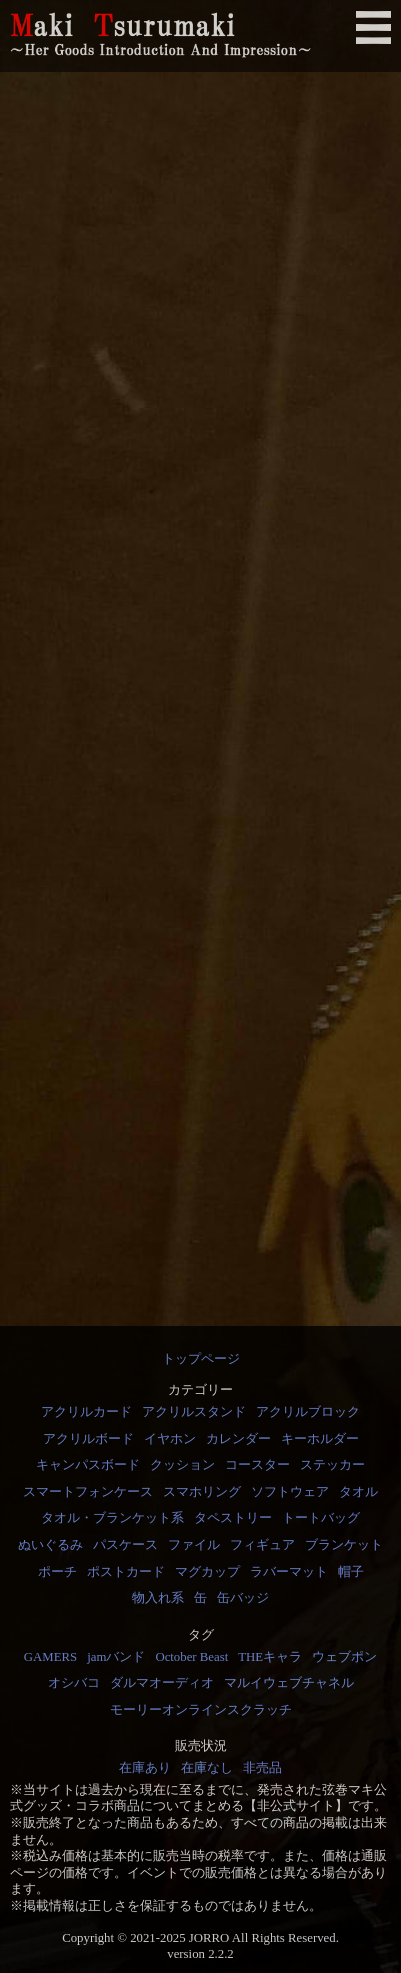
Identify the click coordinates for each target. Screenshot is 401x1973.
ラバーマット (289, 1572)
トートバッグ (321, 1518)
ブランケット (344, 1545)
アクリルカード (86, 1412)
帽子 (351, 1572)
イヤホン (170, 1439)
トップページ (201, 1359)
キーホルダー (320, 1439)
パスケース (125, 1545)
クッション (182, 1465)
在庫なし (207, 1768)
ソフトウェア (290, 1492)
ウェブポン (344, 1657)
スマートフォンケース (88, 1492)
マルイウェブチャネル (289, 1683)
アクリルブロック (308, 1412)
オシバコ (74, 1683)
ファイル (194, 1545)
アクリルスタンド (194, 1412)
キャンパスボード (88, 1465)
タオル (358, 1492)
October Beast (191, 1657)
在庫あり (145, 1768)
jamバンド (116, 1657)
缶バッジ (243, 1598)
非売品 (262, 1768)
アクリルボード (88, 1439)
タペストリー (233, 1518)
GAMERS (50, 1657)
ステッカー (332, 1465)
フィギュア (262, 1545)
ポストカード (126, 1572)
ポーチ (57, 1572)
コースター (257, 1465)
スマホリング (202, 1492)
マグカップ (207, 1572)
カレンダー (238, 1439)
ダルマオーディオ (162, 1683)
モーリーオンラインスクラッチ (201, 1710)
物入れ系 (158, 1598)
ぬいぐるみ (50, 1545)
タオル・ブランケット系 (112, 1518)
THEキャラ (270, 1657)
